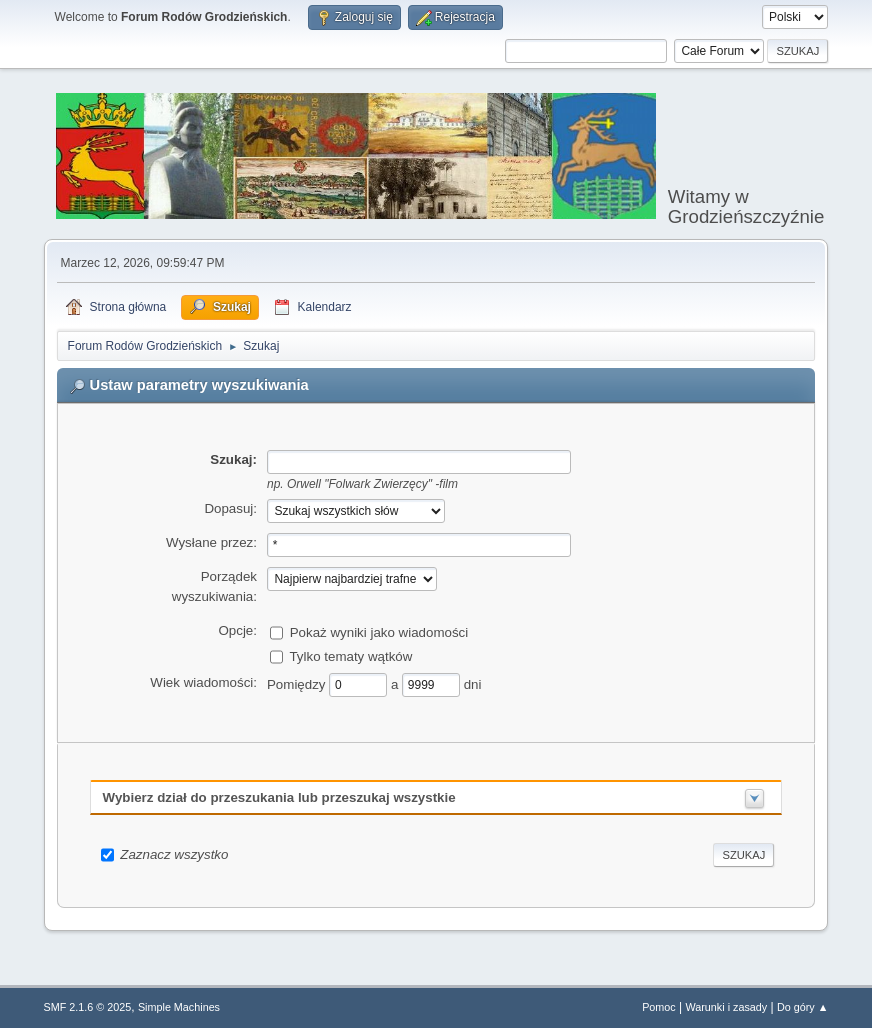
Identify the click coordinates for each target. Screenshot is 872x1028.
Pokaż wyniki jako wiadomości (379, 632)
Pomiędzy (298, 684)
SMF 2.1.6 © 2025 (88, 1007)
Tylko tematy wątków (350, 656)
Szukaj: (233, 459)
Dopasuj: (230, 508)
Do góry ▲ (802, 1007)
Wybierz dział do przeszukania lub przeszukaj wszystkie (279, 797)
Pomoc (659, 1007)
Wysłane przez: (211, 542)
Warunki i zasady (727, 1007)
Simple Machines (179, 1007)
